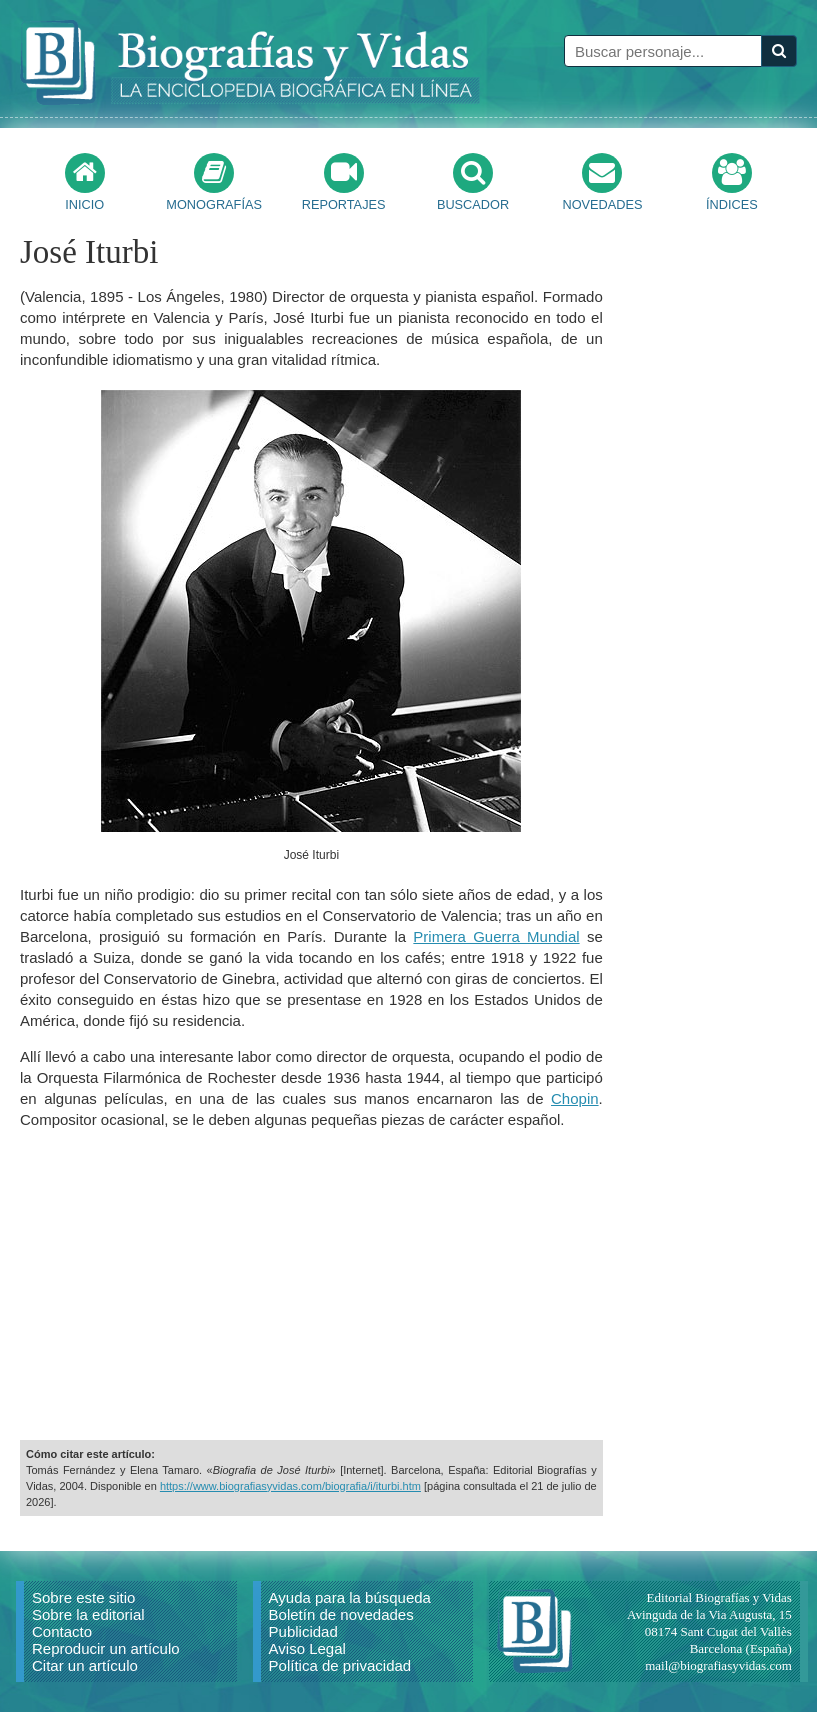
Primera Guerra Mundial (496, 936)
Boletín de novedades (341, 1614)
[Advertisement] (311, 1285)
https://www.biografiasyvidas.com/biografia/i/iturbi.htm (290, 1486)
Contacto (62, 1631)
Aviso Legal (307, 1648)
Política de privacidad (340, 1665)
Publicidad (303, 1631)
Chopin (575, 1098)
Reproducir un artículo (106, 1648)
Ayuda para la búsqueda (350, 1597)
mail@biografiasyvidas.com (718, 1665)
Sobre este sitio (83, 1597)
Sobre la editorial (88, 1614)
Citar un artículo (85, 1665)
